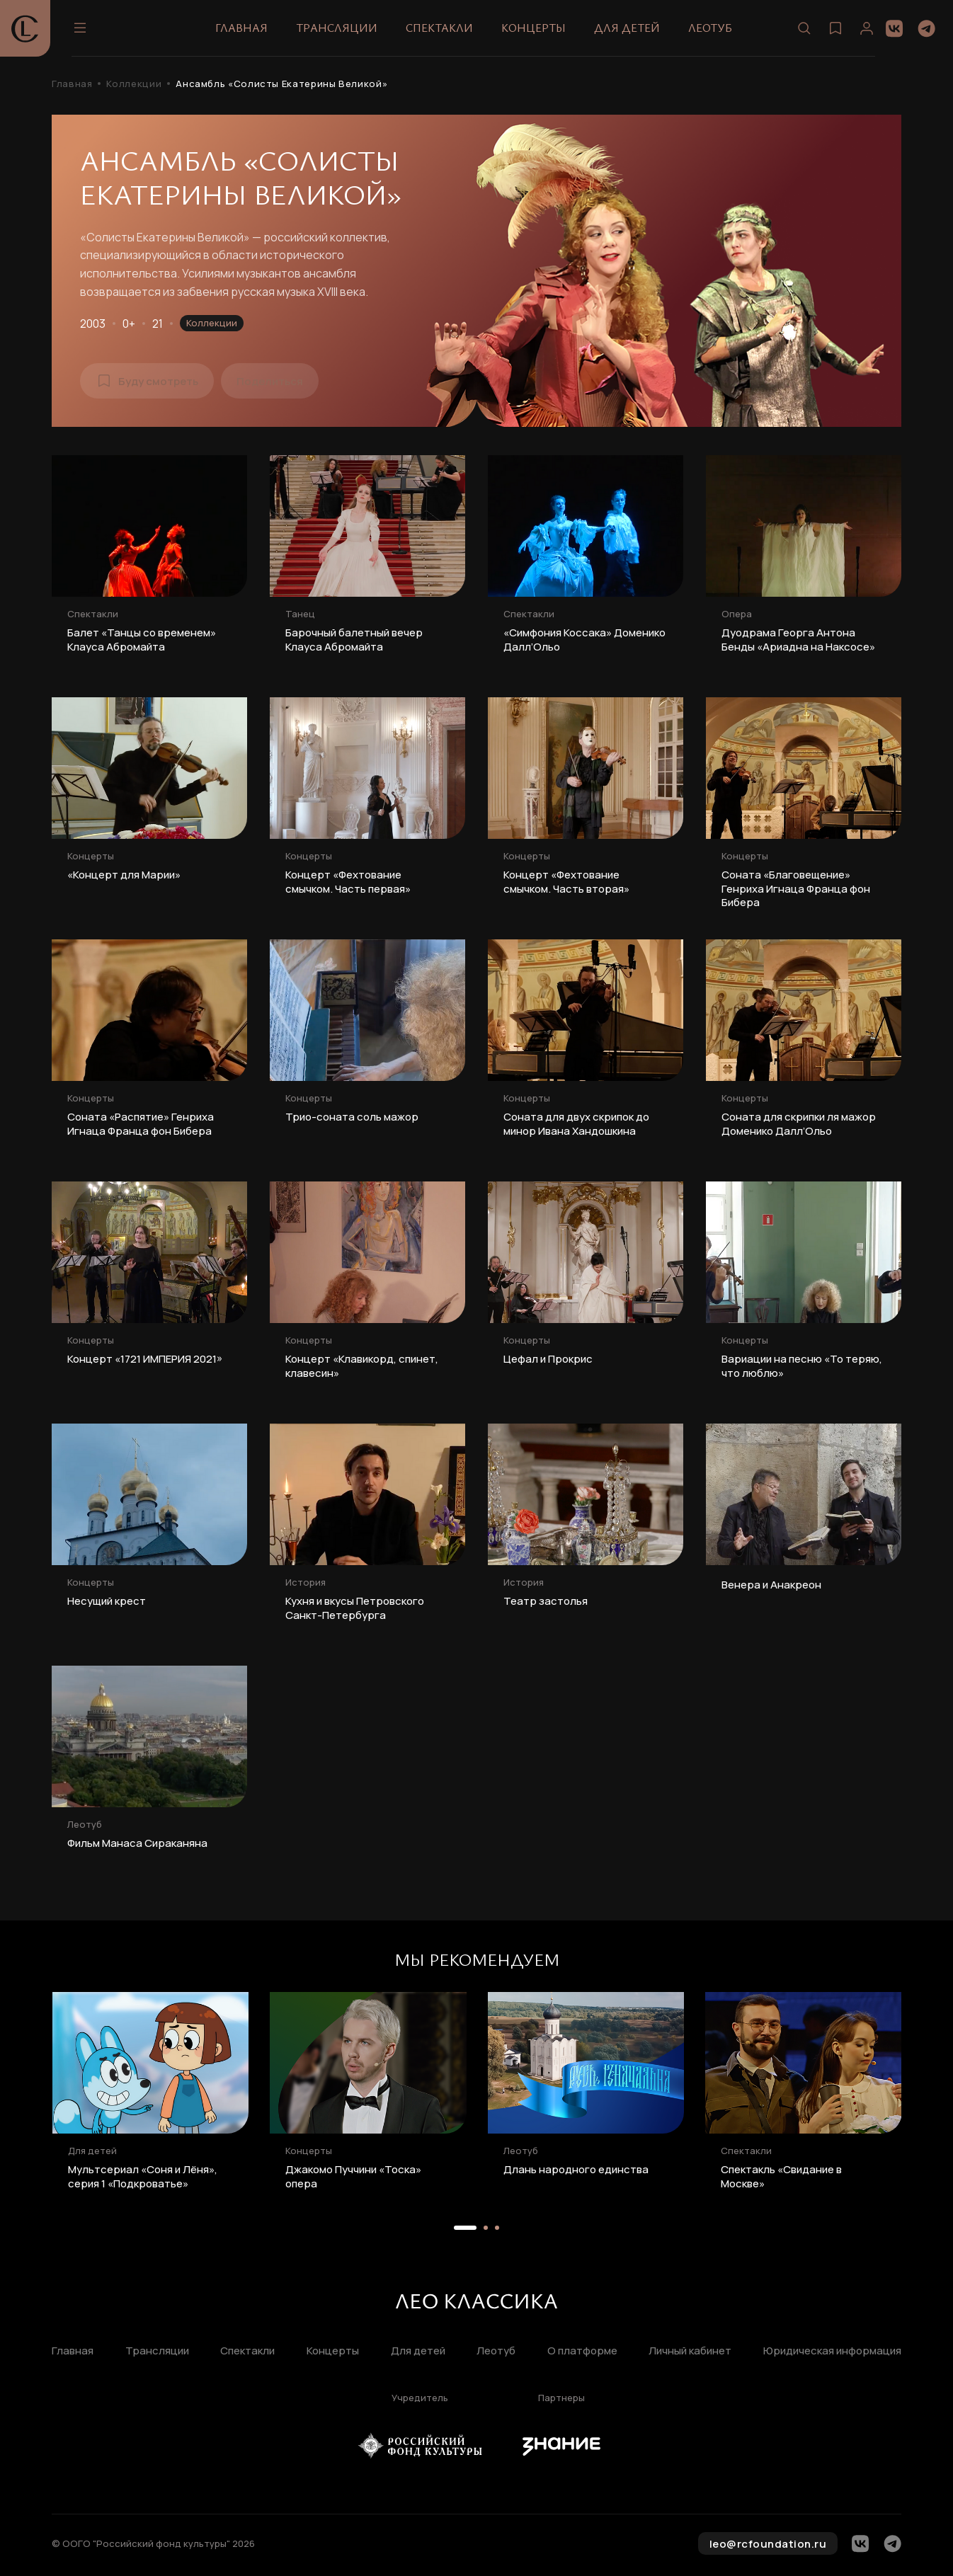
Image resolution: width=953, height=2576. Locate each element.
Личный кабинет (690, 2351)
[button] (465, 2228)
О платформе (582, 2351)
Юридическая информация (832, 2351)
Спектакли (439, 27)
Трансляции (336, 27)
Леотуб (710, 27)
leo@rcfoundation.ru (768, 2543)
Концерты (533, 27)
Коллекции (133, 84)
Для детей (627, 27)
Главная (241, 27)
